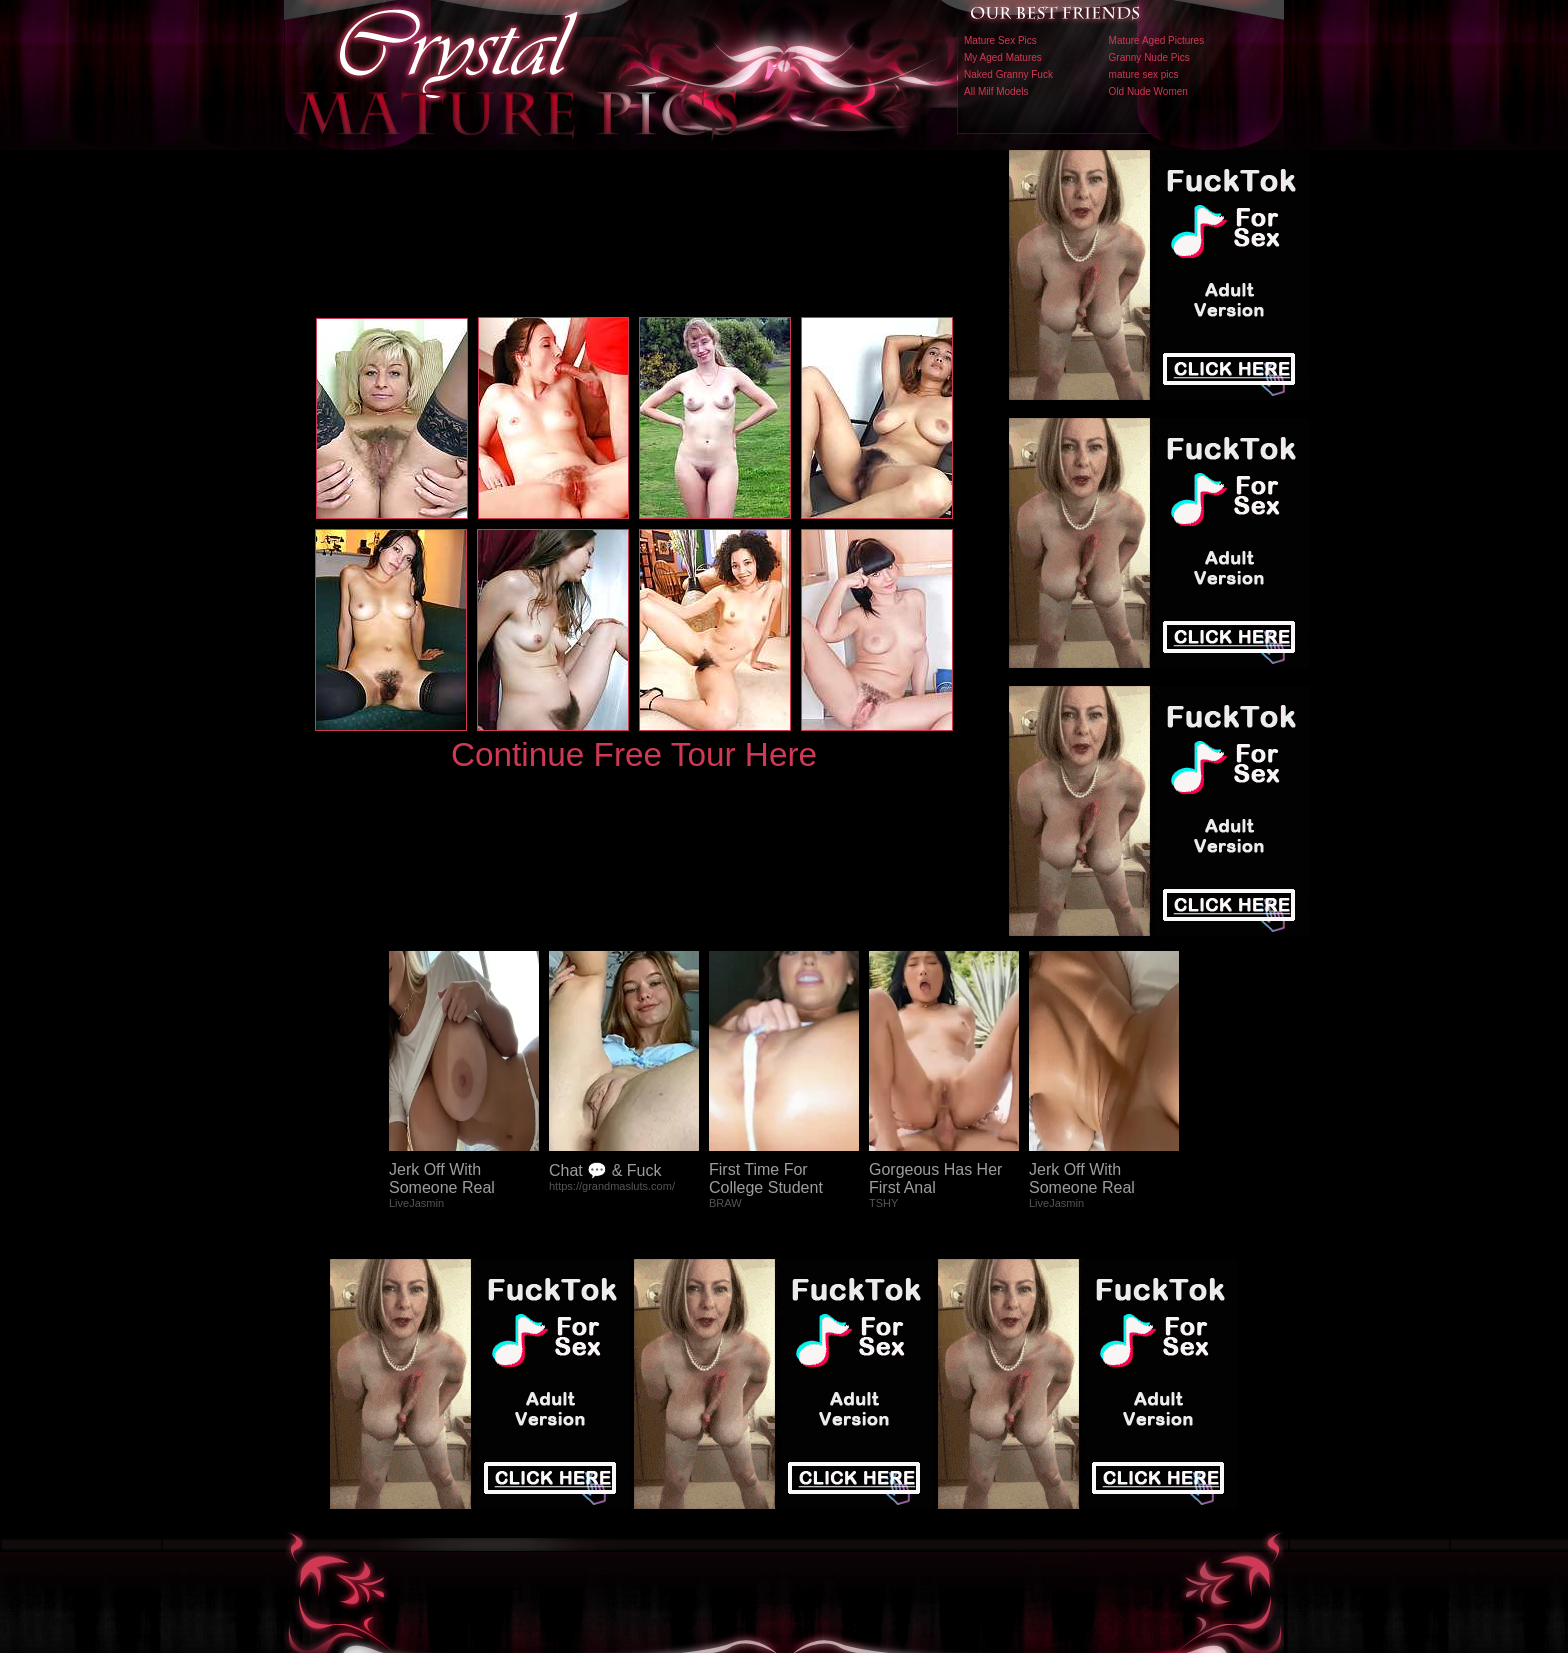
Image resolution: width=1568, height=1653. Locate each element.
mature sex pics (1144, 74)
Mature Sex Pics (1000, 40)
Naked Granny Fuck (1008, 74)
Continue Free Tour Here (634, 754)
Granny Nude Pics (1149, 57)
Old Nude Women (1148, 91)
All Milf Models (996, 91)
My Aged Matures (1003, 57)
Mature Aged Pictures (1157, 40)
